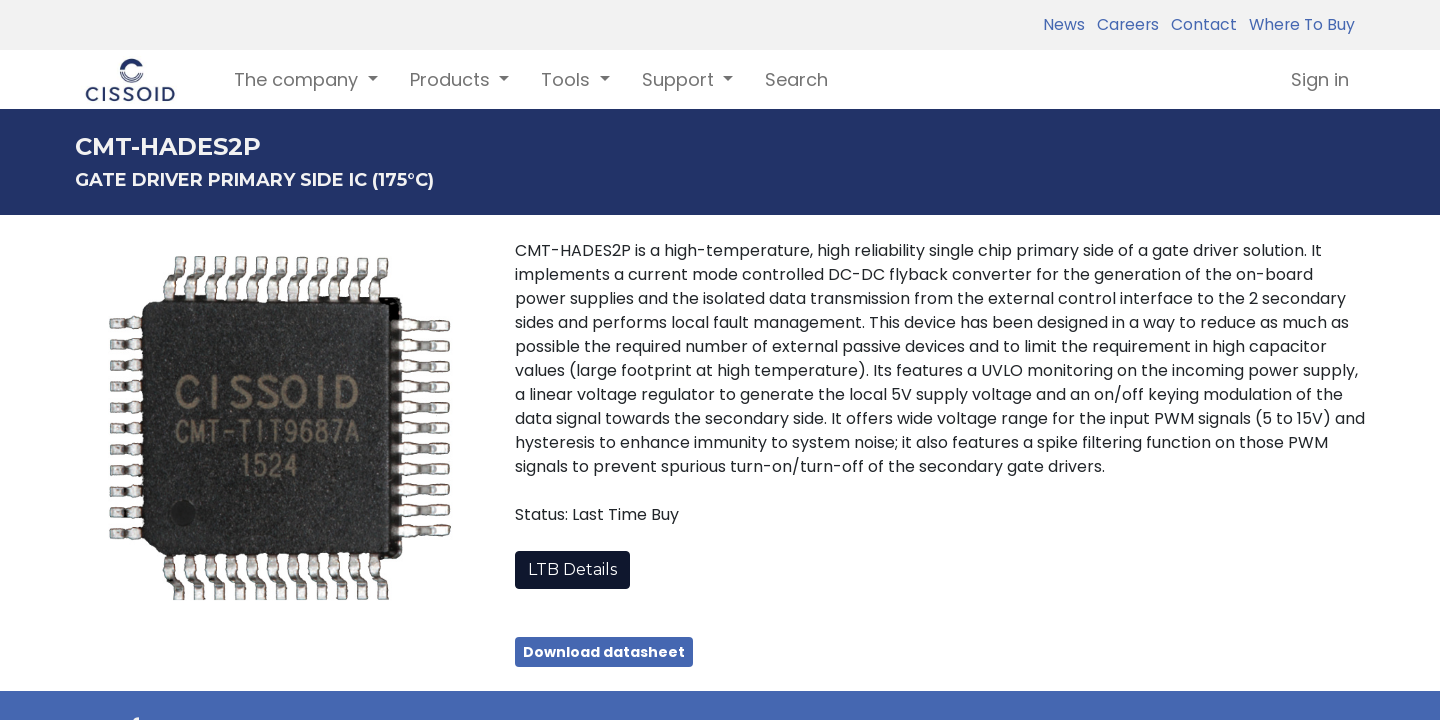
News (1064, 24)
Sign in (1320, 79)
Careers (1124, 24)
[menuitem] (796, 79)
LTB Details (572, 569)
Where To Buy (1298, 24)
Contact (1200, 24)
